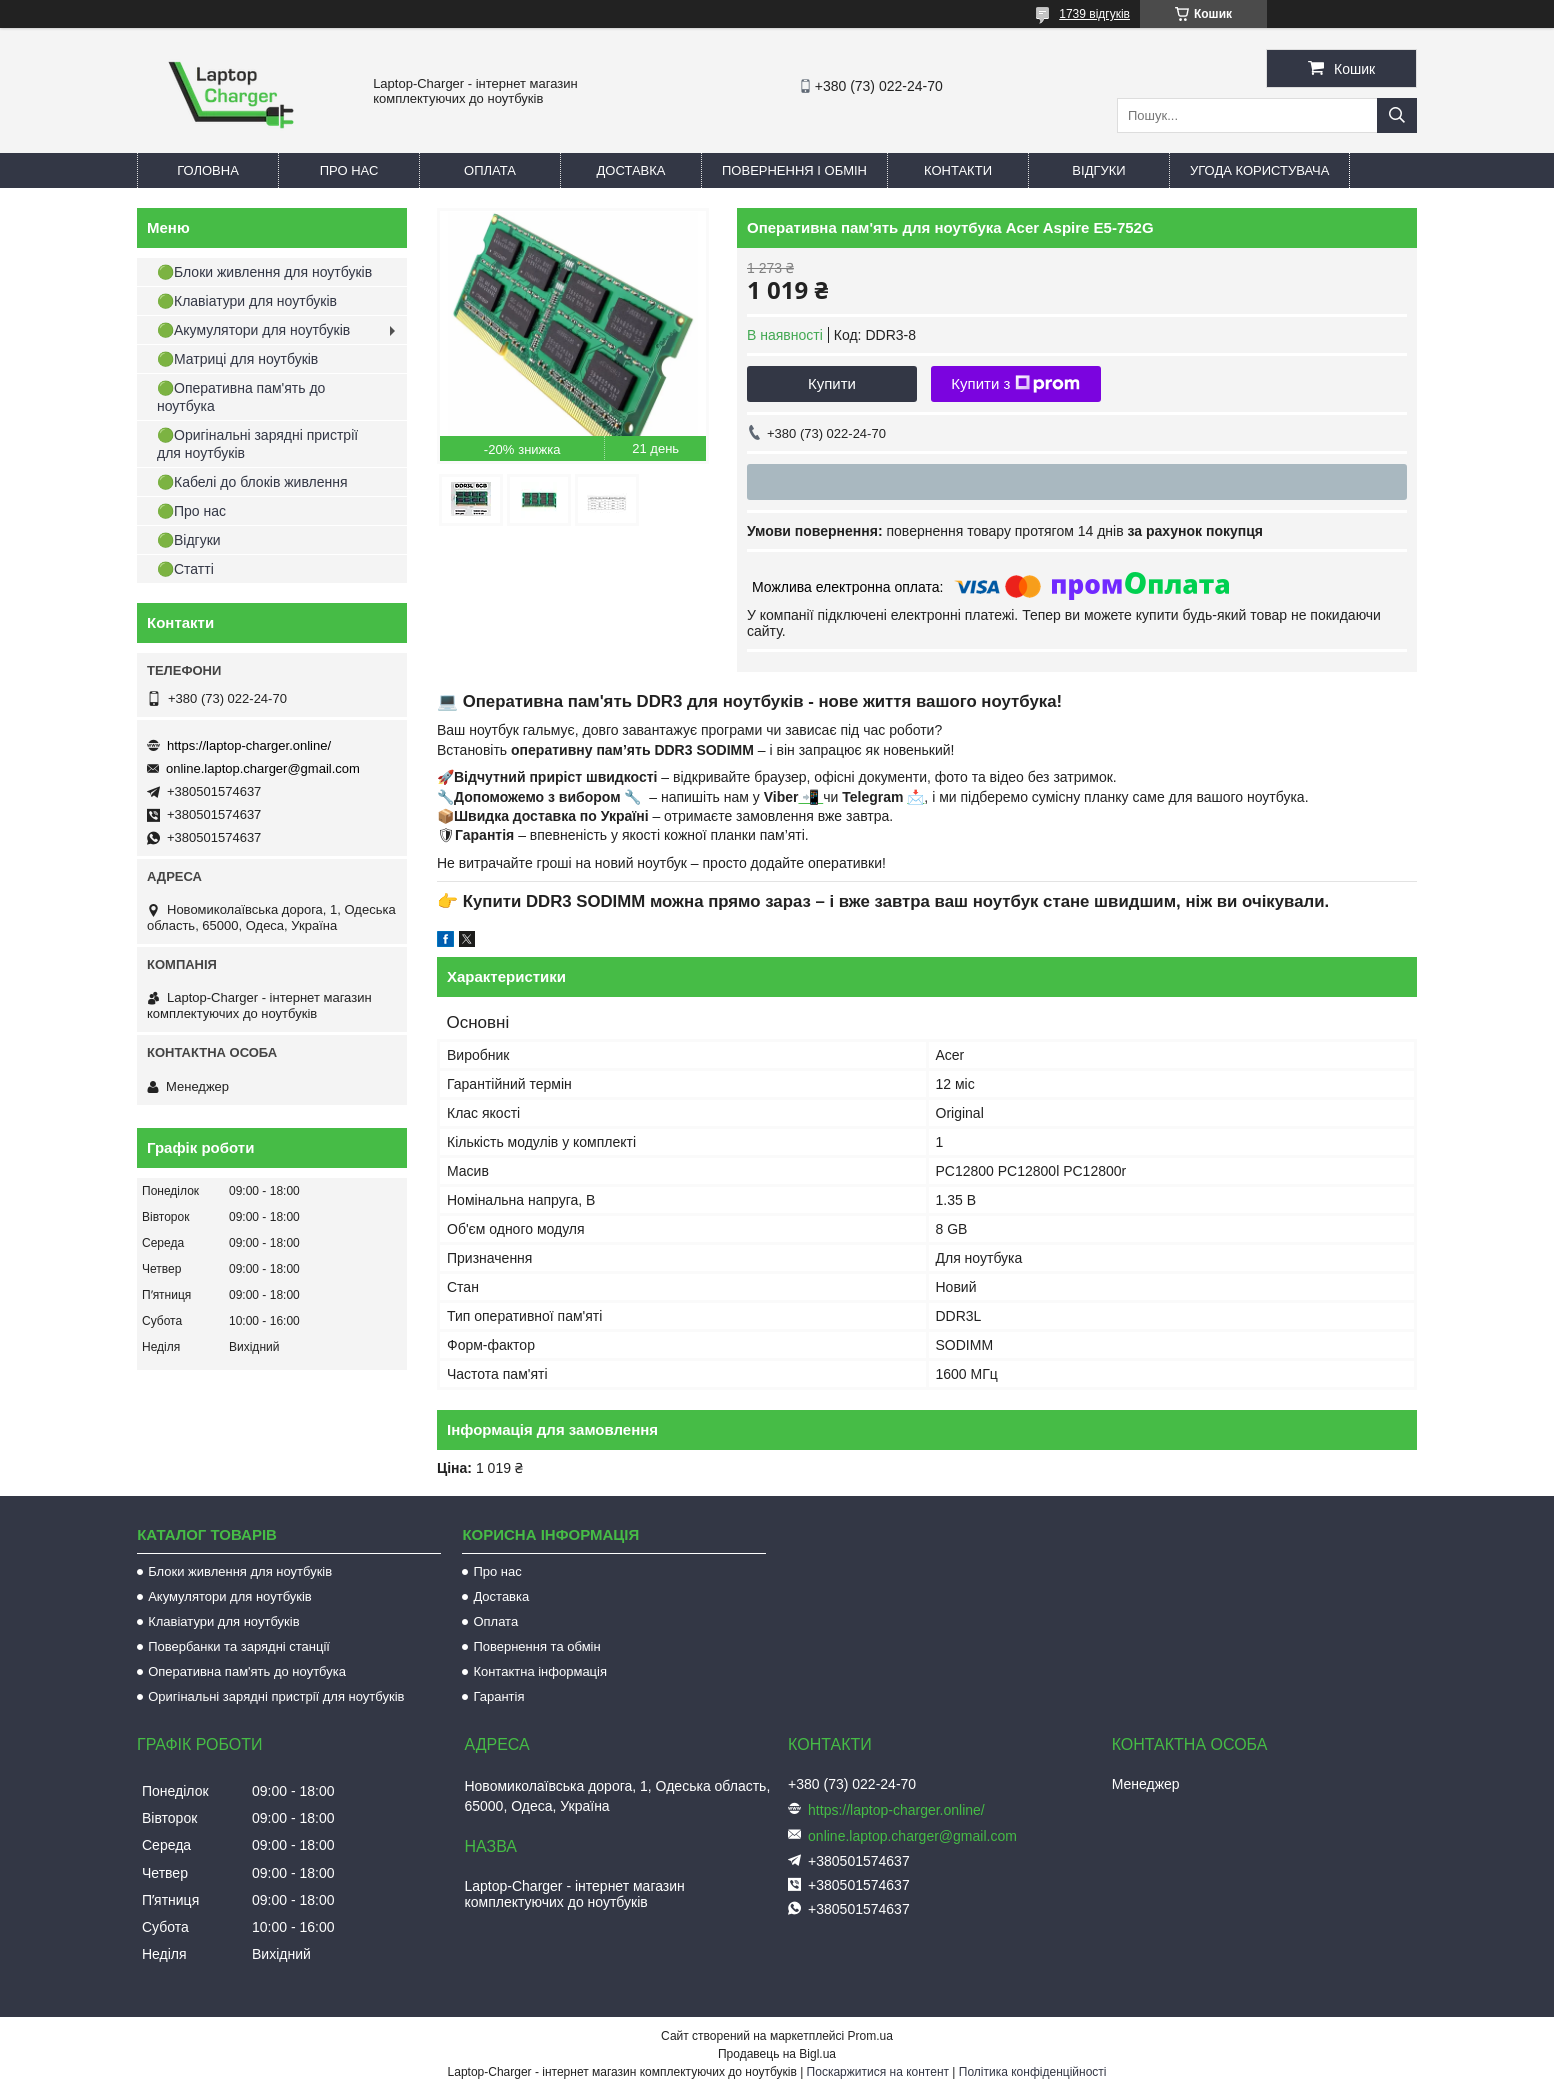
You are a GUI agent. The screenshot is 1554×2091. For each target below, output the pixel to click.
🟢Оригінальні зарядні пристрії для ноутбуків (257, 444)
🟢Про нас (191, 511)
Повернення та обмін (536, 1646)
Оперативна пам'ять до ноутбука (247, 1671)
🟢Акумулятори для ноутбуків (253, 330)
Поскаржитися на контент (878, 2072)
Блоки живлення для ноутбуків (240, 1571)
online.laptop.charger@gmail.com (263, 768)
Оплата (490, 170)
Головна (208, 170)
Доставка (631, 170)
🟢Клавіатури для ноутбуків (247, 301)
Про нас (349, 170)
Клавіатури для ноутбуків (223, 1621)
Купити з (1015, 384)
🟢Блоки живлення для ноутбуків (264, 272)
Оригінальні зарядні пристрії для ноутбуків (276, 1696)
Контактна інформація (540, 1671)
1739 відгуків (1094, 14)
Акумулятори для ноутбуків (230, 1596)
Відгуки (1098, 170)
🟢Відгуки (189, 540)
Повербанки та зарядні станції (239, 1646)
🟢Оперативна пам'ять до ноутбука (241, 397)
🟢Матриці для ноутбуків (237, 359)
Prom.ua (870, 2036)
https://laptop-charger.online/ (249, 745)
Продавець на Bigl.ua (777, 2054)
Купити (832, 383)
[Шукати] (1397, 115)
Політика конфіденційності (1033, 2072)
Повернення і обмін (794, 170)
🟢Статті (185, 569)
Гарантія (498, 1696)
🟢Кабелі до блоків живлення (252, 482)
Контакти (958, 170)
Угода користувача (1259, 170)
